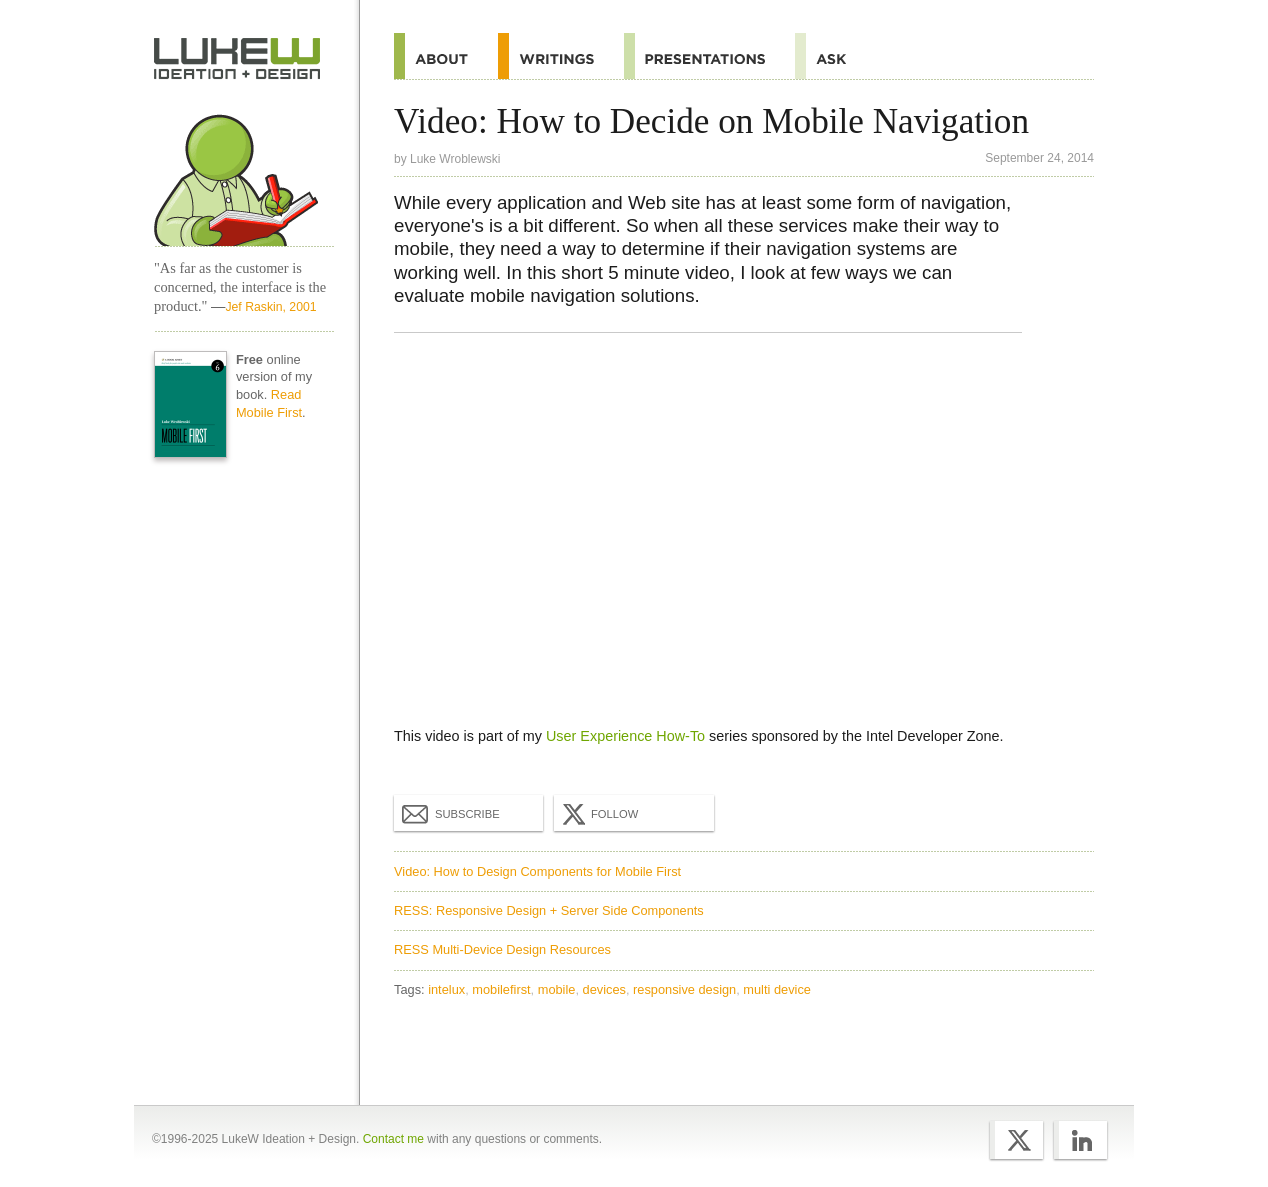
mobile (557, 989)
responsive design (684, 989)
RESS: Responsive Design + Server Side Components (549, 910)
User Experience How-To (625, 736)
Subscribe (451, 813)
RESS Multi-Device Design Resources (502, 949)
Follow (598, 814)
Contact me (393, 1139)
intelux (446, 989)
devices (604, 989)
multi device (777, 989)
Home (237, 59)
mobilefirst (501, 989)
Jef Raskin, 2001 (270, 307)
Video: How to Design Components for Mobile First (537, 871)
